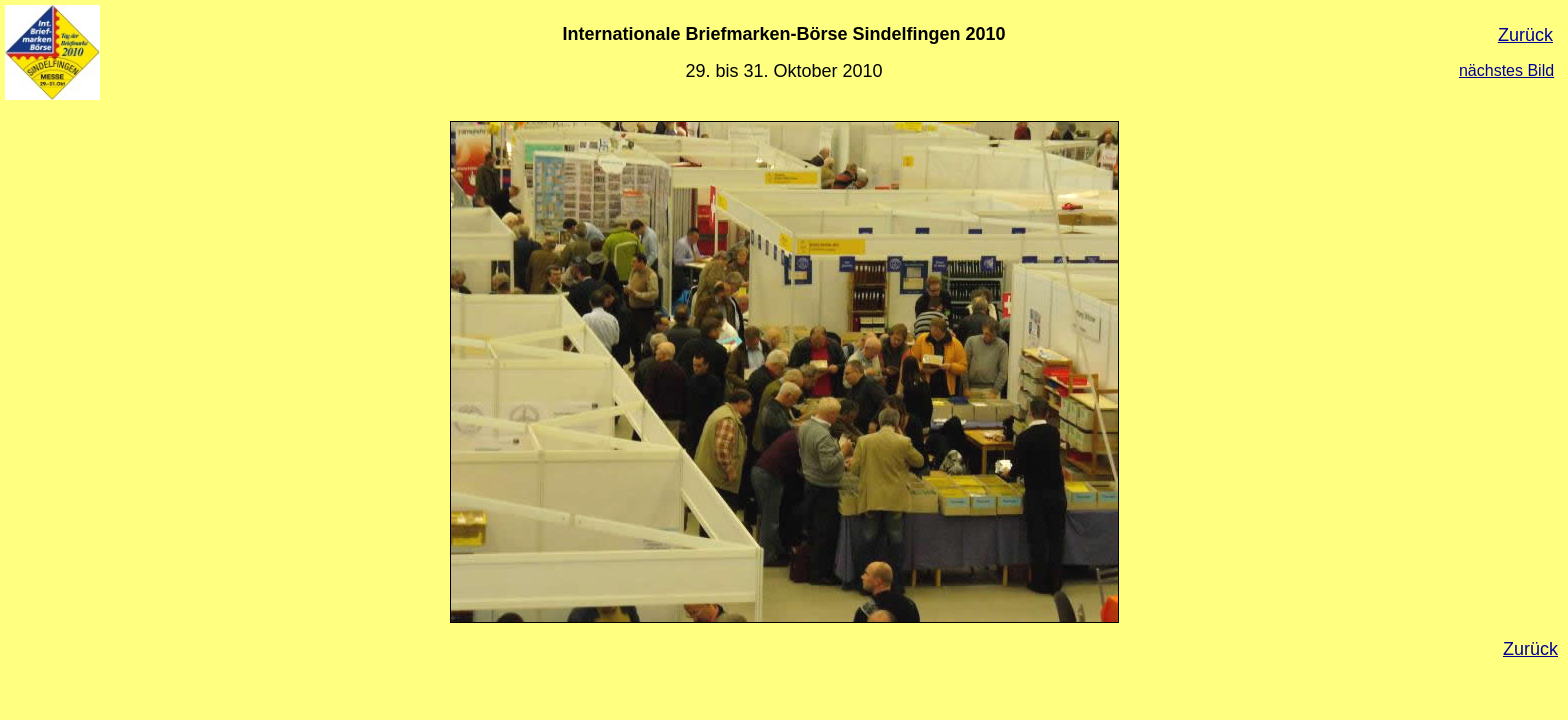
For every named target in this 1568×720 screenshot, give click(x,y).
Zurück (1525, 35)
